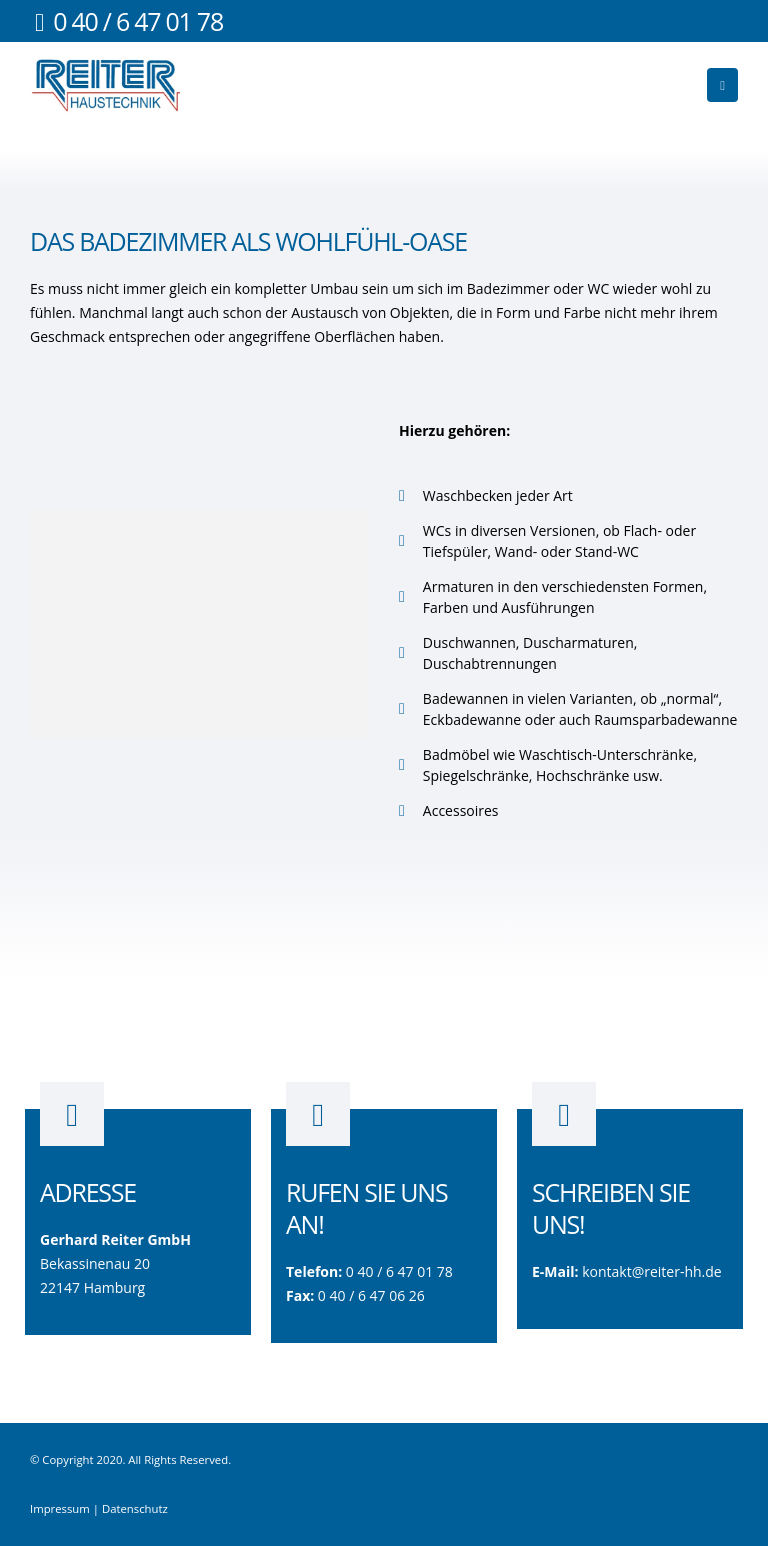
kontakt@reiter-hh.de (652, 1271)
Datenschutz (135, 1508)
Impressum (60, 1508)
